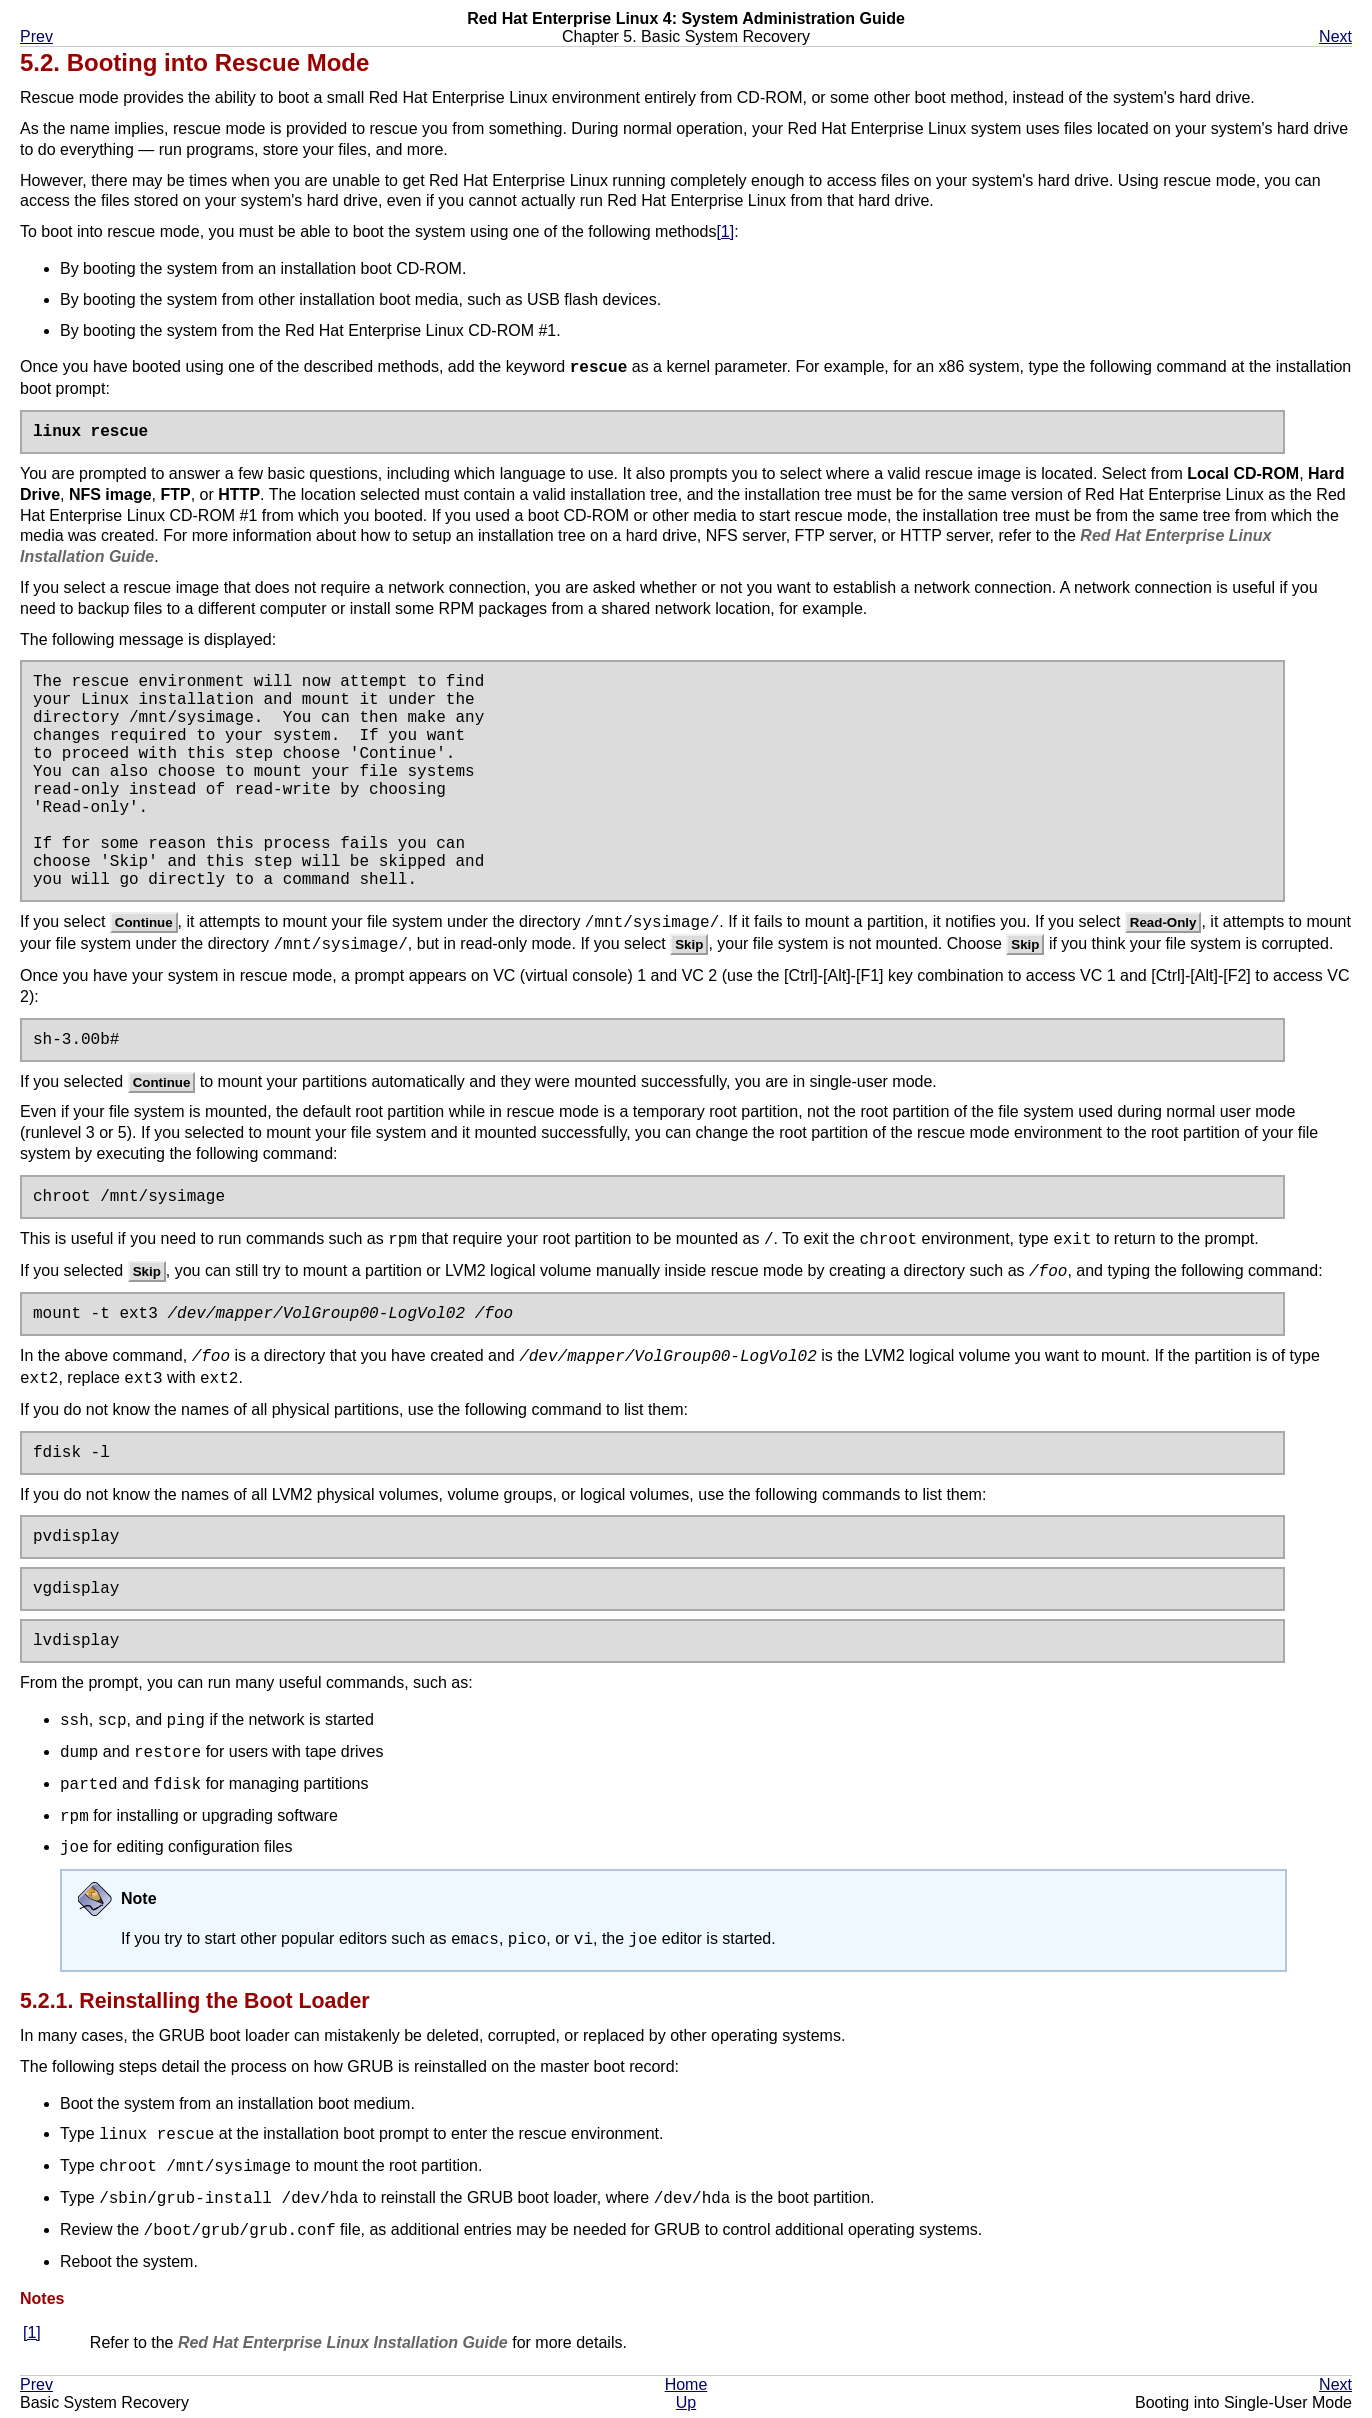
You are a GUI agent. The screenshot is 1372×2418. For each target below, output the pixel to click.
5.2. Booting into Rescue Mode (194, 62)
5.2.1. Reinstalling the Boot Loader (195, 2007)
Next (1335, 36)
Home (686, 2390)
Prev (36, 36)
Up (686, 2408)
